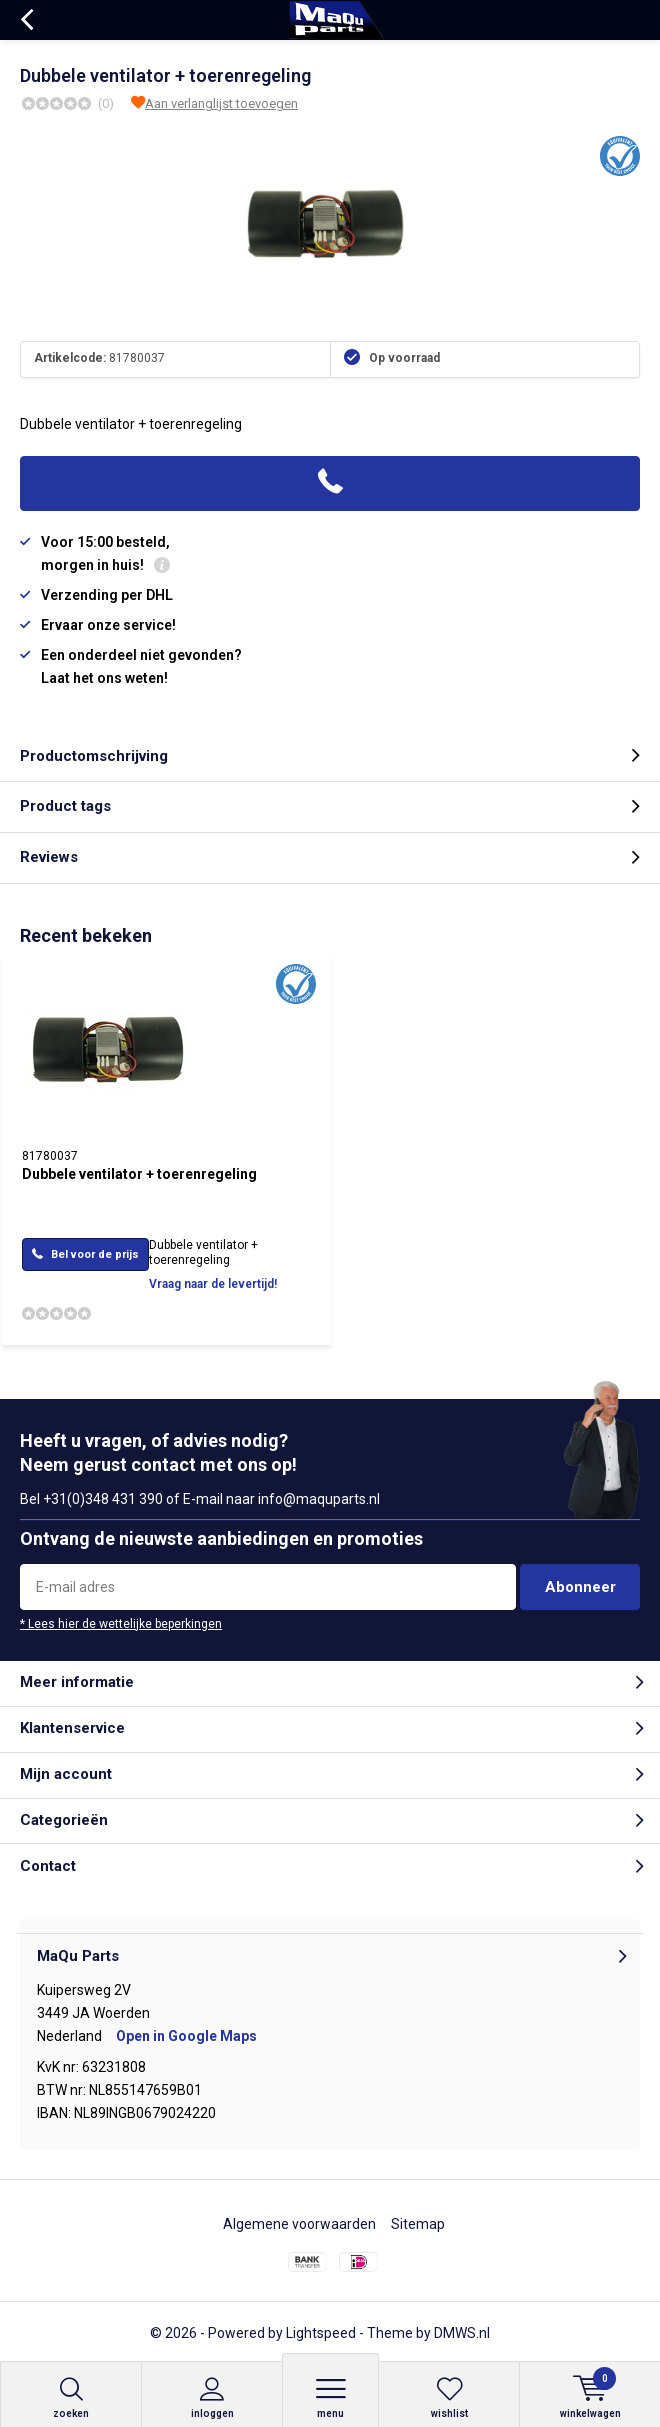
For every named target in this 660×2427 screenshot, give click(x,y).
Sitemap (418, 2224)
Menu (330, 2397)
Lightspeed (321, 2333)
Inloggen (212, 2397)
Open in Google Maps (186, 2036)
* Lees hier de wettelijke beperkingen (121, 1624)
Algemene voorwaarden (299, 2224)
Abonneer (580, 1587)
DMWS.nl (462, 2333)
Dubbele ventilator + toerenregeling (139, 1174)
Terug (26, 20)
